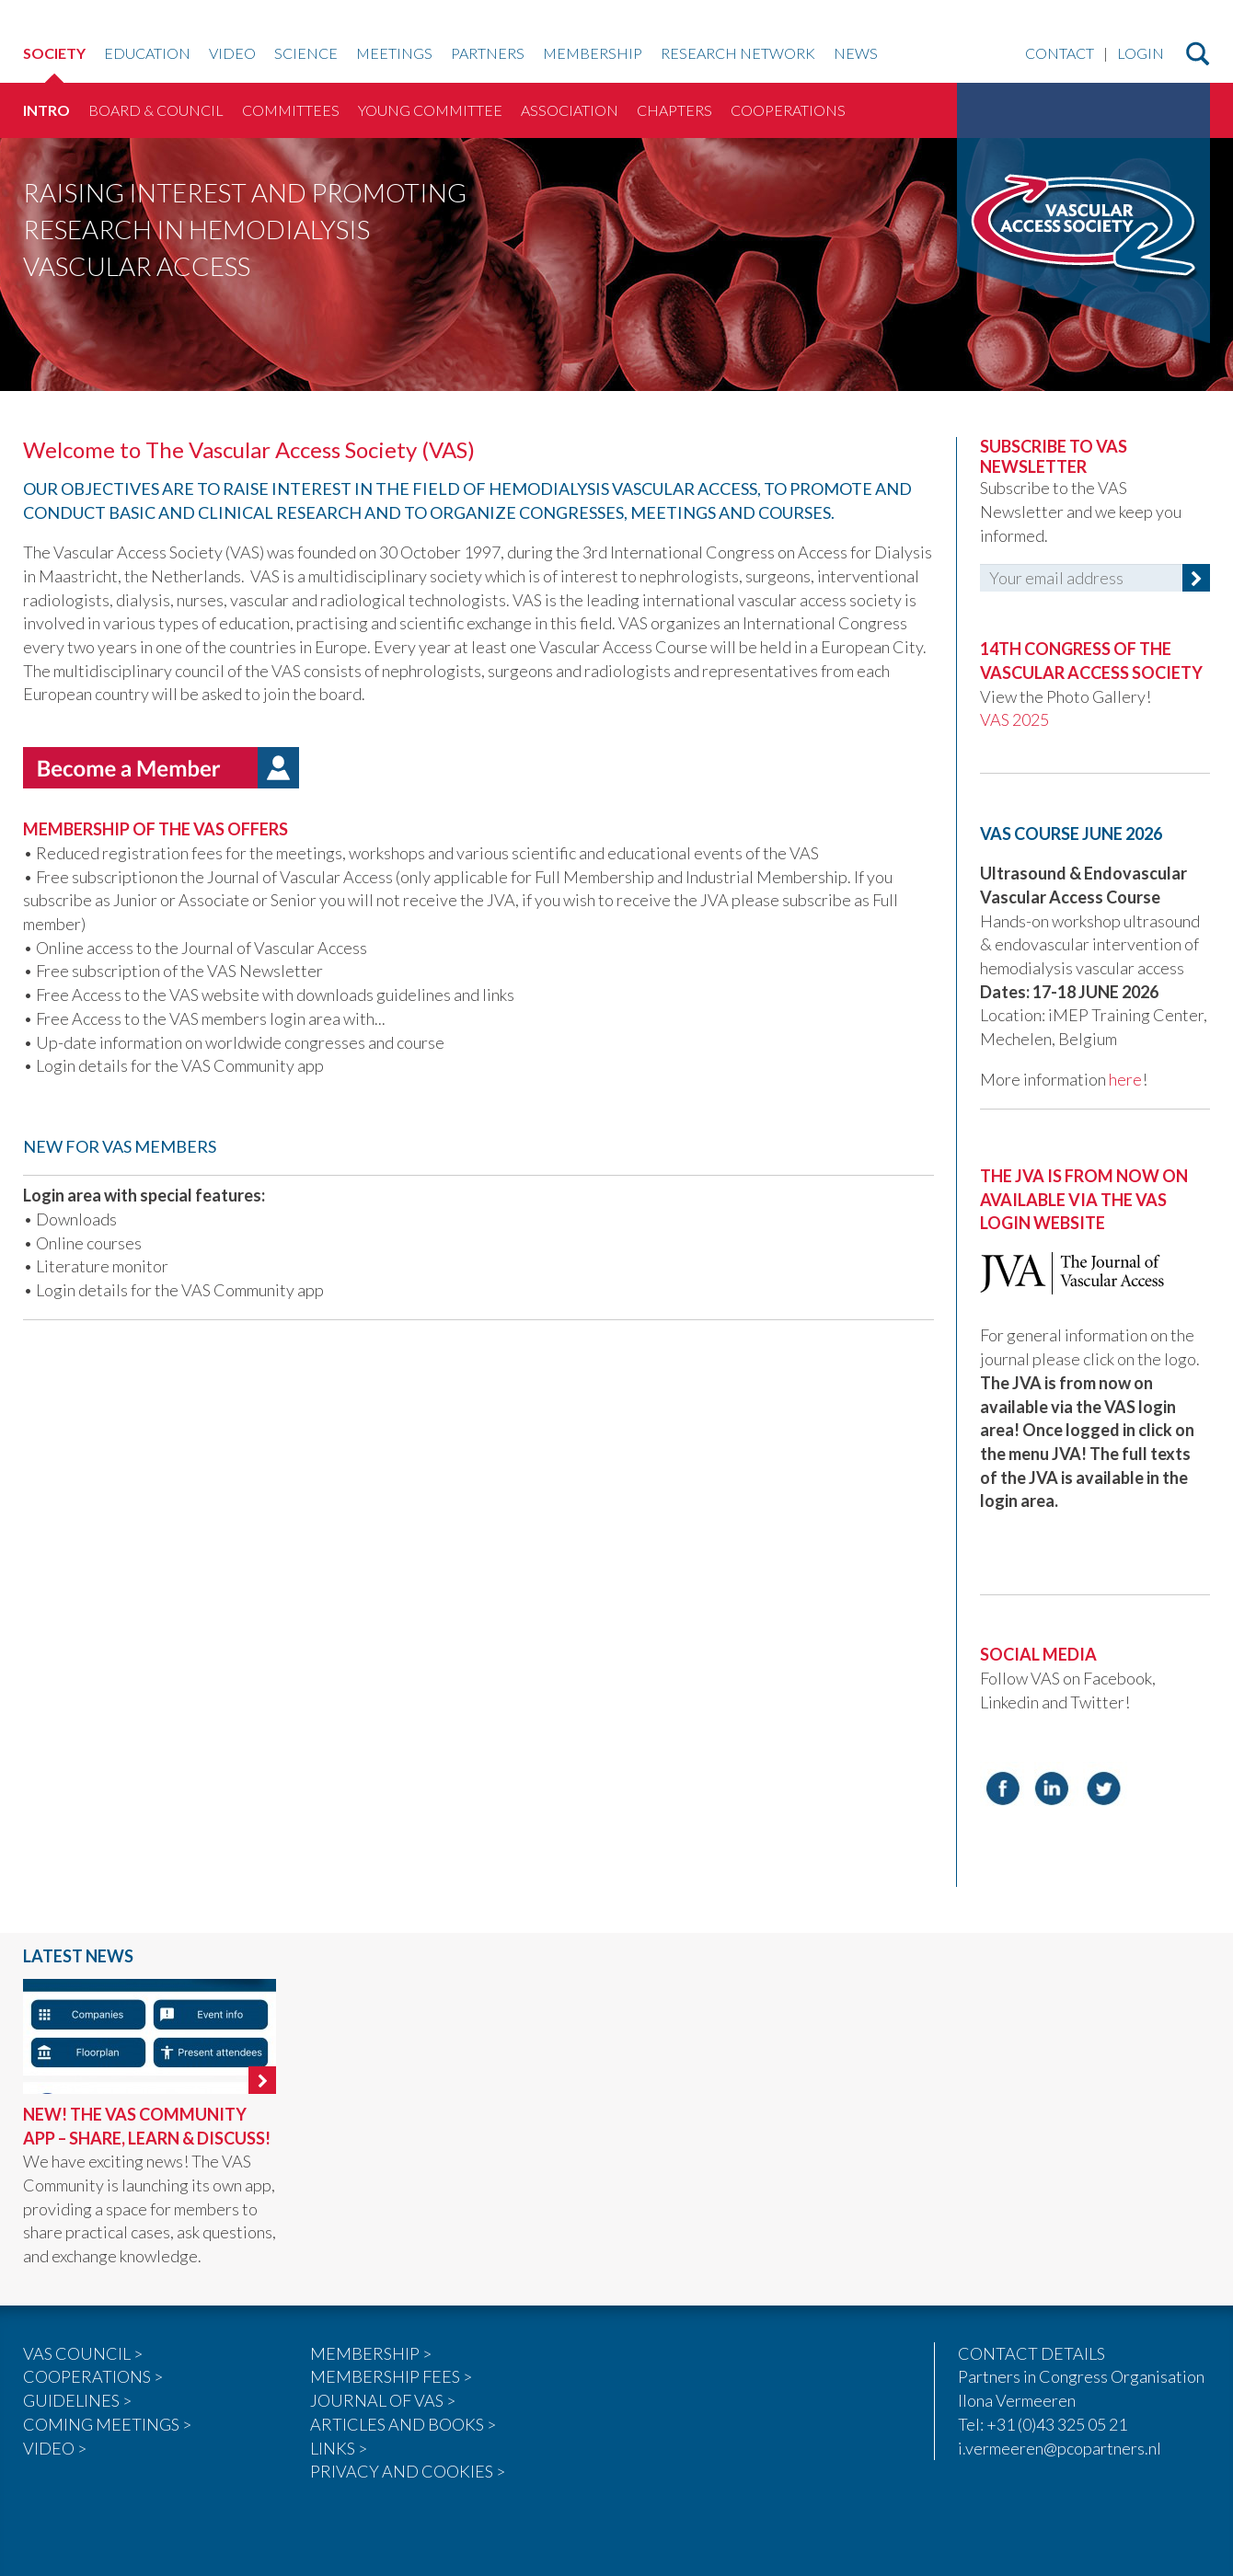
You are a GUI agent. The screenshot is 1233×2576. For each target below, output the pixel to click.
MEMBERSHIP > (371, 2353)
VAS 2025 (1016, 719)
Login (1140, 54)
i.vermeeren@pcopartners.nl (1059, 2448)
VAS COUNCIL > (83, 2353)
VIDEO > (54, 2448)
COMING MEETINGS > (107, 2424)
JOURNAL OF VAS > (382, 2400)
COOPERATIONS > (93, 2376)
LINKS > (338, 2448)
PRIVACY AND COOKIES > (407, 2471)
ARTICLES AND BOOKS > (403, 2424)
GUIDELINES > (77, 2400)
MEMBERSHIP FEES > (391, 2376)
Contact (1059, 54)
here (1125, 1079)
